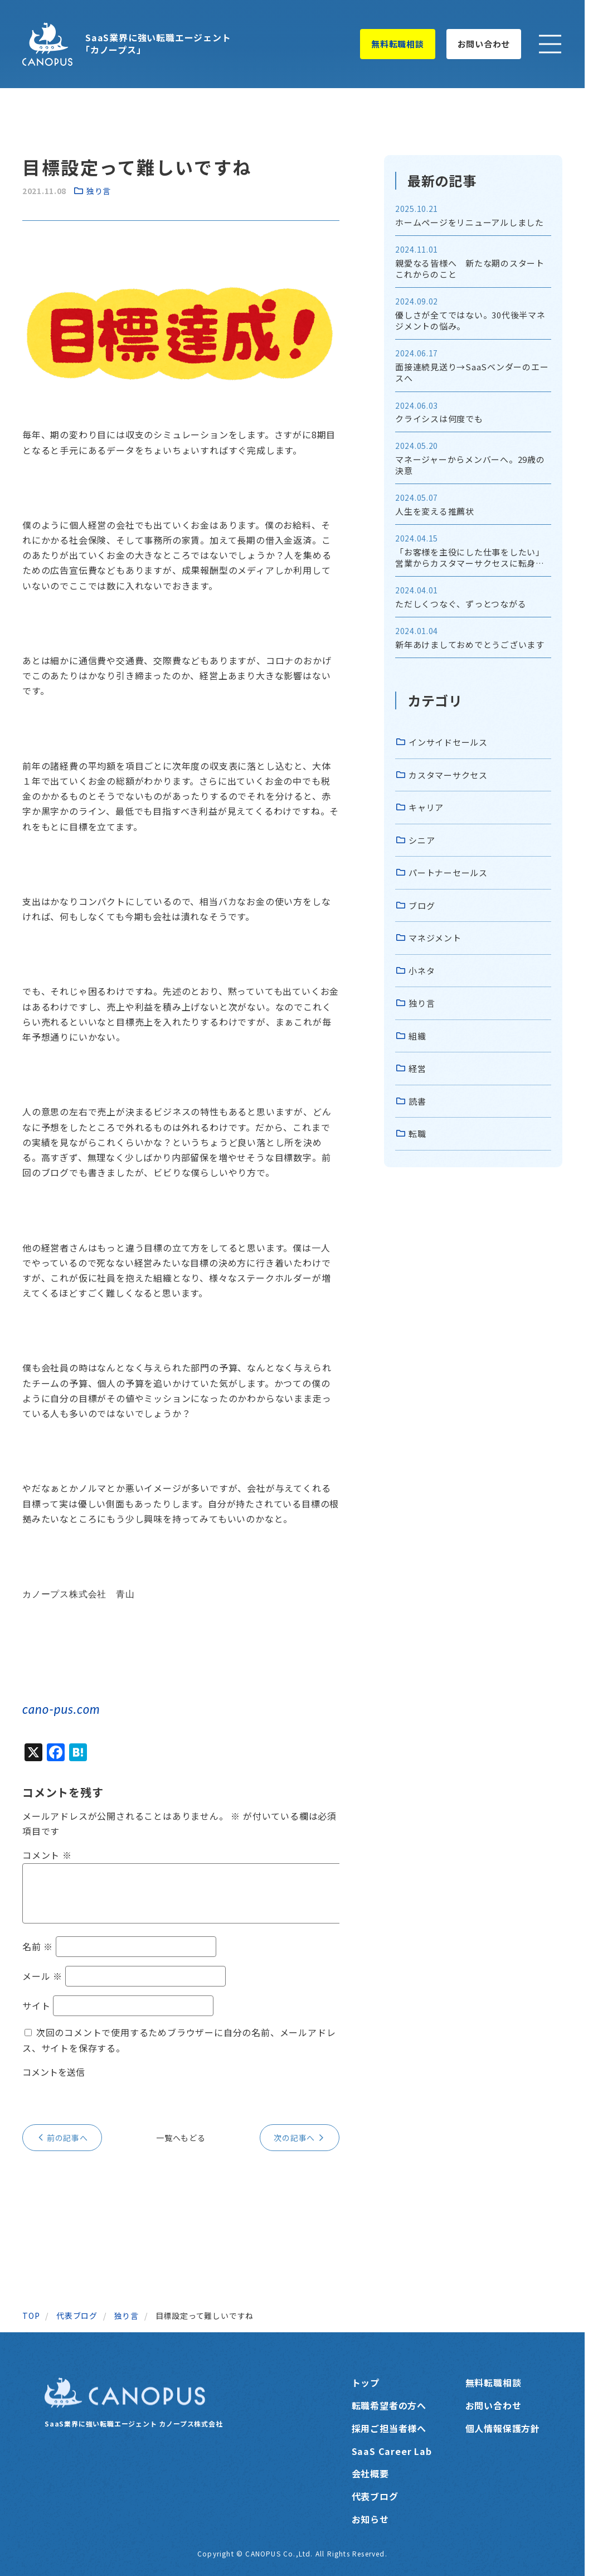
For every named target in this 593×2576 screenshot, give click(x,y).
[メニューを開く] (550, 44)
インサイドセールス (448, 742)
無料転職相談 (397, 44)
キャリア (426, 807)
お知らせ (370, 2519)
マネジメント (435, 938)
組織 (417, 1036)
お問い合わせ (484, 44)
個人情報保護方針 (502, 2428)
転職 (417, 1133)
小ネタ (422, 971)
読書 (417, 1101)
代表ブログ (375, 2496)
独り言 (98, 190)
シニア (422, 840)
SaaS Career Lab (392, 2451)
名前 (37, 1946)
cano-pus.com (61, 1709)
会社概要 (370, 2473)
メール (42, 1976)
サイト (36, 2005)
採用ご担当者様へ (389, 2428)
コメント (47, 1855)
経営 (417, 1068)
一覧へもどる (180, 2137)
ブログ (422, 905)
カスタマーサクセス (448, 775)
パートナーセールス (448, 872)
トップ (366, 2382)
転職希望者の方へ (389, 2405)
